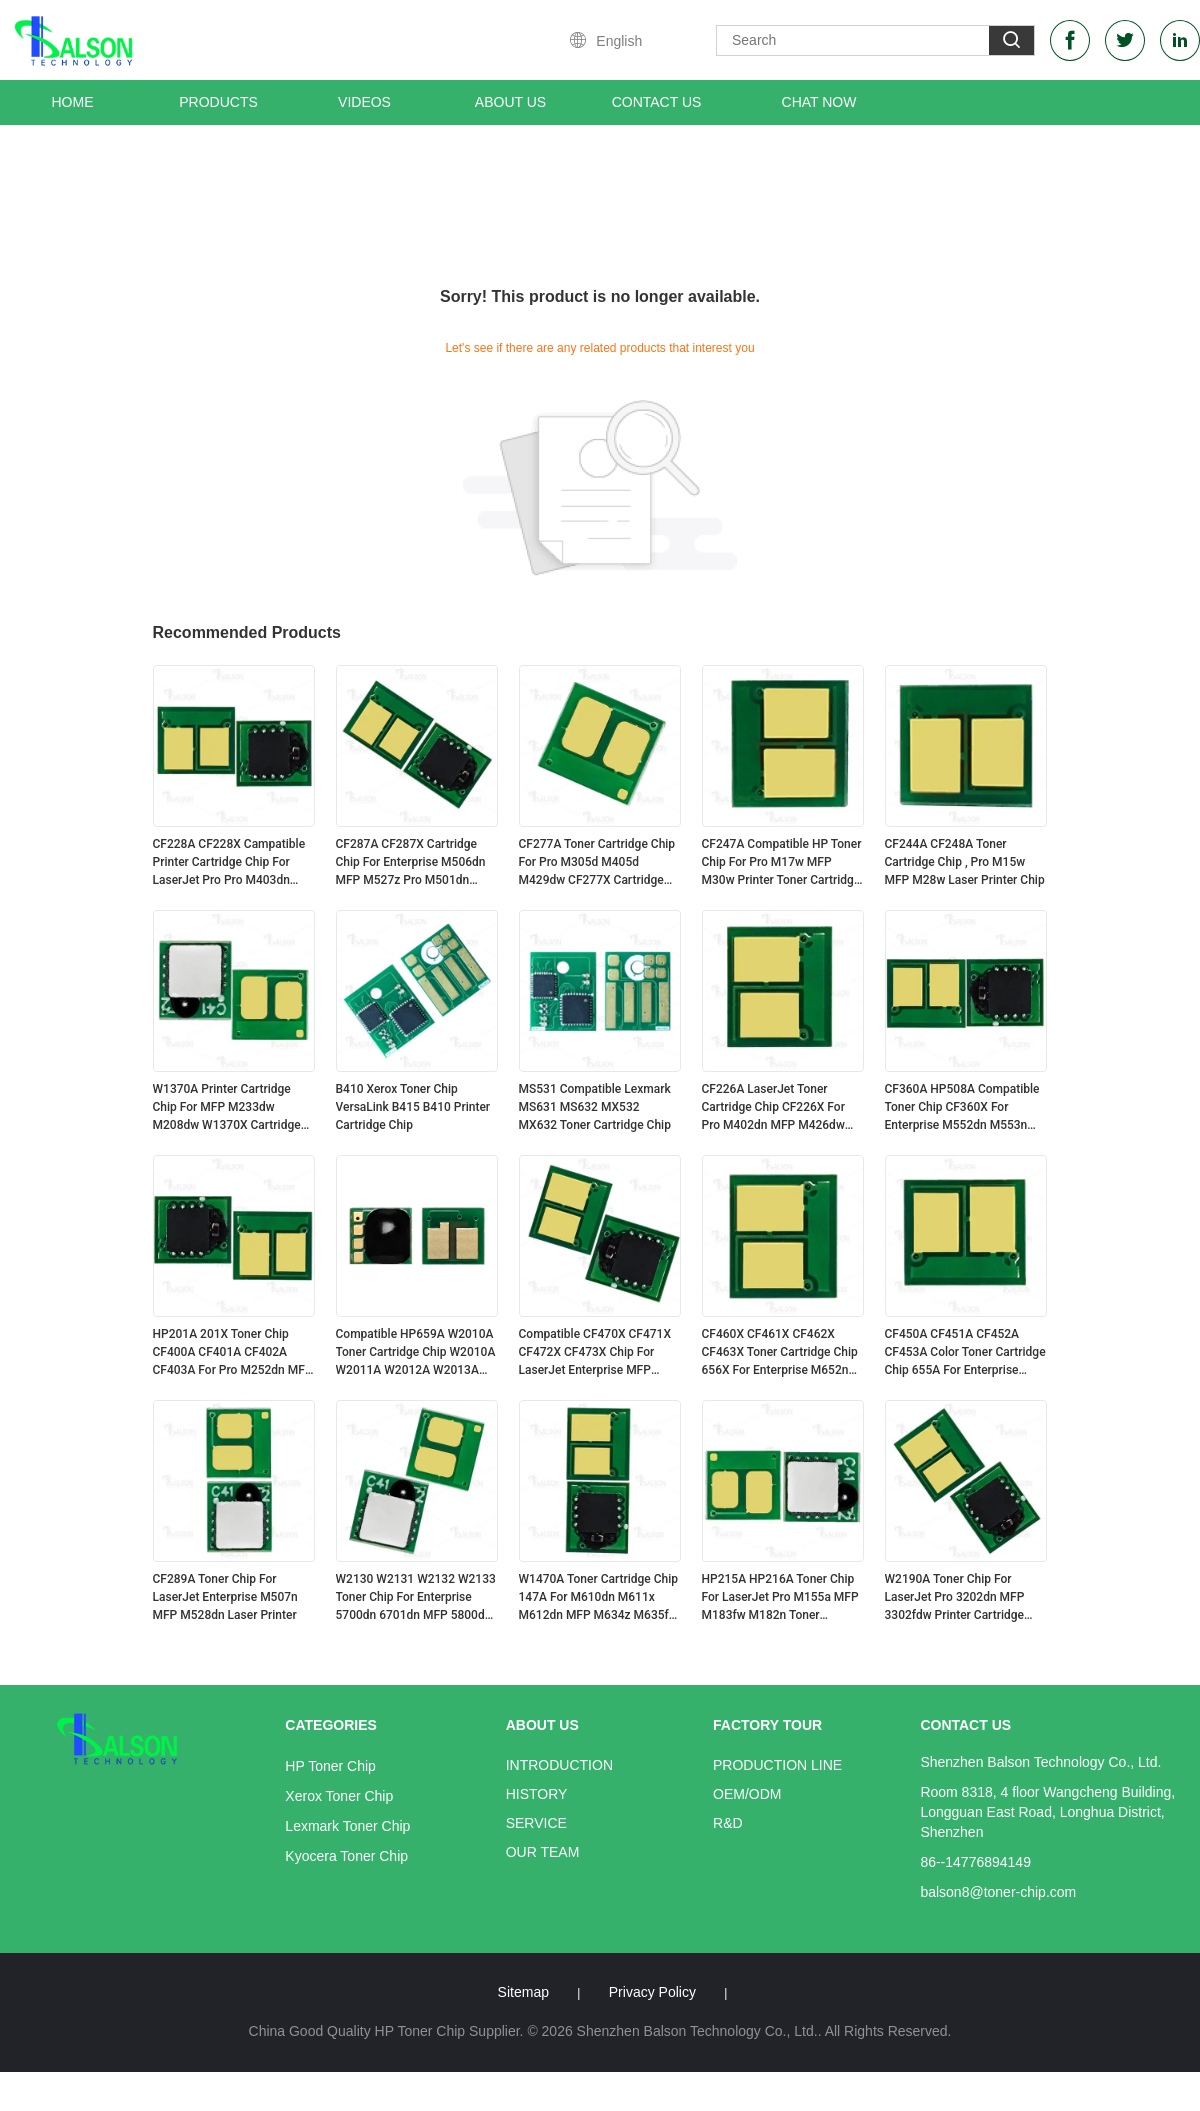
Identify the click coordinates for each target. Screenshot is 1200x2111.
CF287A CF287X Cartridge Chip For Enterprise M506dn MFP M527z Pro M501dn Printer (411, 863)
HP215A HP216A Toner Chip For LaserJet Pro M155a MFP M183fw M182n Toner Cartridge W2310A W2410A (780, 1598)
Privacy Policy (652, 1992)
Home (73, 102)
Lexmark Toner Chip (347, 1826)
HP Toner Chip (330, 1766)
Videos (364, 102)
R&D (728, 1823)
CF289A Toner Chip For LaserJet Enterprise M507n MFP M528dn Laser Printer (225, 1597)
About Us (510, 102)
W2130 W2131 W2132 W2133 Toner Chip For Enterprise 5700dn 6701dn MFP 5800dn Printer (416, 1598)
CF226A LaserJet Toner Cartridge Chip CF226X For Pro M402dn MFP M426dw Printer (773, 1108)
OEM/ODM (747, 1794)
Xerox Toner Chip (339, 1796)
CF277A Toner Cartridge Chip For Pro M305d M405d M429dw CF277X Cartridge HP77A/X (597, 863)
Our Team (543, 1852)
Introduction (559, 1765)
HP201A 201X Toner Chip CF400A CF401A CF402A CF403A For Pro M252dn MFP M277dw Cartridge (233, 1353)
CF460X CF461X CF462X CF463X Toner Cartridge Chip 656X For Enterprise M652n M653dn (780, 1353)
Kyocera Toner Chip (346, 1856)
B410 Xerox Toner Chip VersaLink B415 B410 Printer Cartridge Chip (413, 1107)
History (537, 1794)
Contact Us (657, 102)
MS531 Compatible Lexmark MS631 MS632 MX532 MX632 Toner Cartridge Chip (595, 1107)
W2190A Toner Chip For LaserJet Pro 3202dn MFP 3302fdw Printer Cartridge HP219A (955, 1598)
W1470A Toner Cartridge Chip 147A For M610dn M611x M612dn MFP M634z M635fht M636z (599, 1598)
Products (218, 102)
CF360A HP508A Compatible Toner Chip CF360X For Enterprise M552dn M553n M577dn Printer (962, 1108)
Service (536, 1823)
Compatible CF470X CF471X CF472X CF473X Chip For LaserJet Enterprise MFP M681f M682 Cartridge (595, 1353)
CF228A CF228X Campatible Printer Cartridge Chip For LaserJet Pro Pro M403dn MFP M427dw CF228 (229, 863)
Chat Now (819, 102)
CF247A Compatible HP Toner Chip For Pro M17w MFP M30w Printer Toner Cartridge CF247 (782, 863)
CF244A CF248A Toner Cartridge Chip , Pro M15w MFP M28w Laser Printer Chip (965, 862)
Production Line (777, 1765)
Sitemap (523, 1992)
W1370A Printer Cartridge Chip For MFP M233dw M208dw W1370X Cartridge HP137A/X (227, 1108)
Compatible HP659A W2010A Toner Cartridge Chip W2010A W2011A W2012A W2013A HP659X (416, 1353)
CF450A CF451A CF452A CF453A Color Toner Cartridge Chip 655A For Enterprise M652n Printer (965, 1353)
